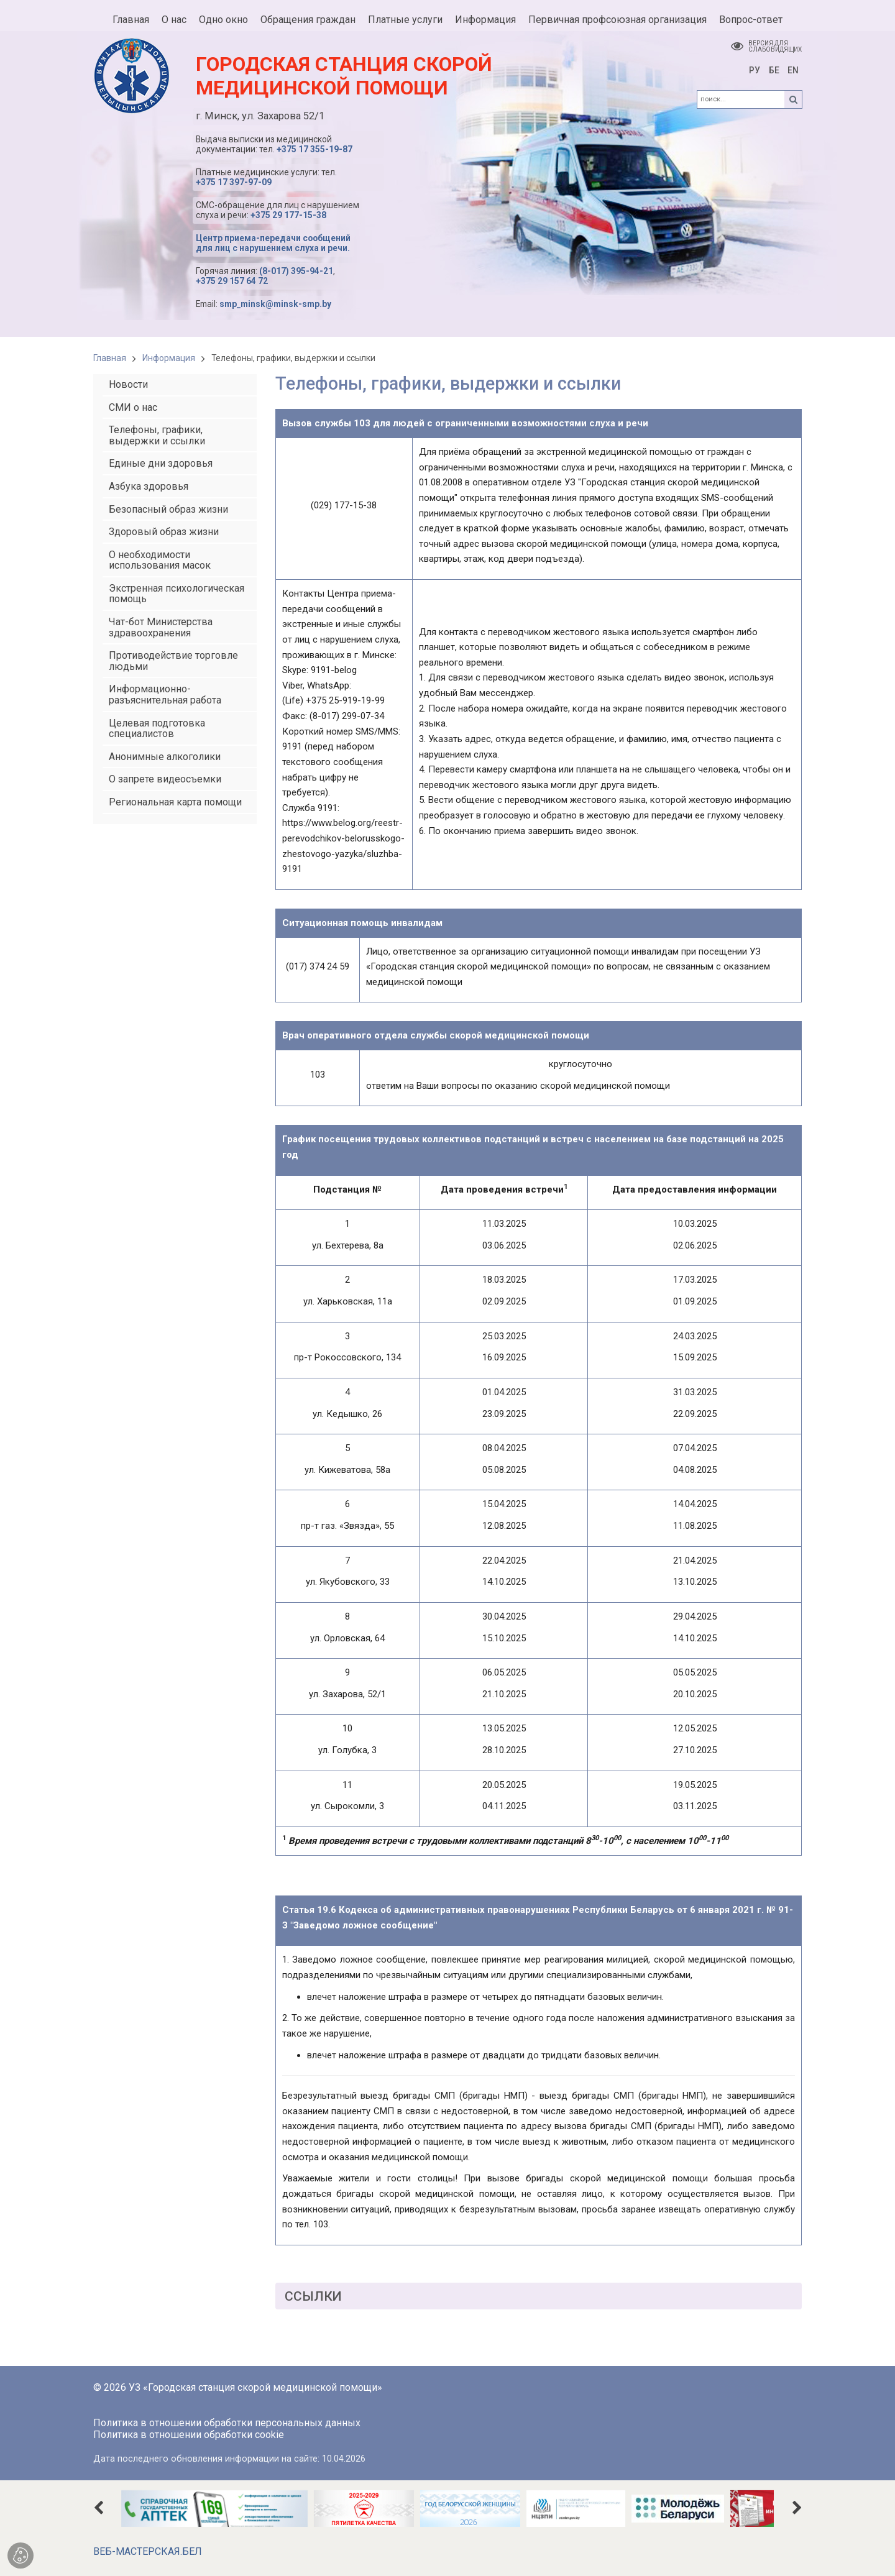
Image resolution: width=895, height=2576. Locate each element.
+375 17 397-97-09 (234, 182)
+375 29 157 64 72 (232, 281)
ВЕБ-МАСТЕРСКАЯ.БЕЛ (147, 2551)
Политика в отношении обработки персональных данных (226, 2423)
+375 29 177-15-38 (288, 215)
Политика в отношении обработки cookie (188, 2435)
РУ (754, 70)
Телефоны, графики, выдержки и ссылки (293, 358)
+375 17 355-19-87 (314, 149)
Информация (168, 358)
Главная (109, 358)
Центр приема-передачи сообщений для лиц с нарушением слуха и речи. (273, 243)
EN (793, 70)
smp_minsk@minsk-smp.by (275, 304)
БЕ (774, 70)
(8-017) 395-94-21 (296, 271)
